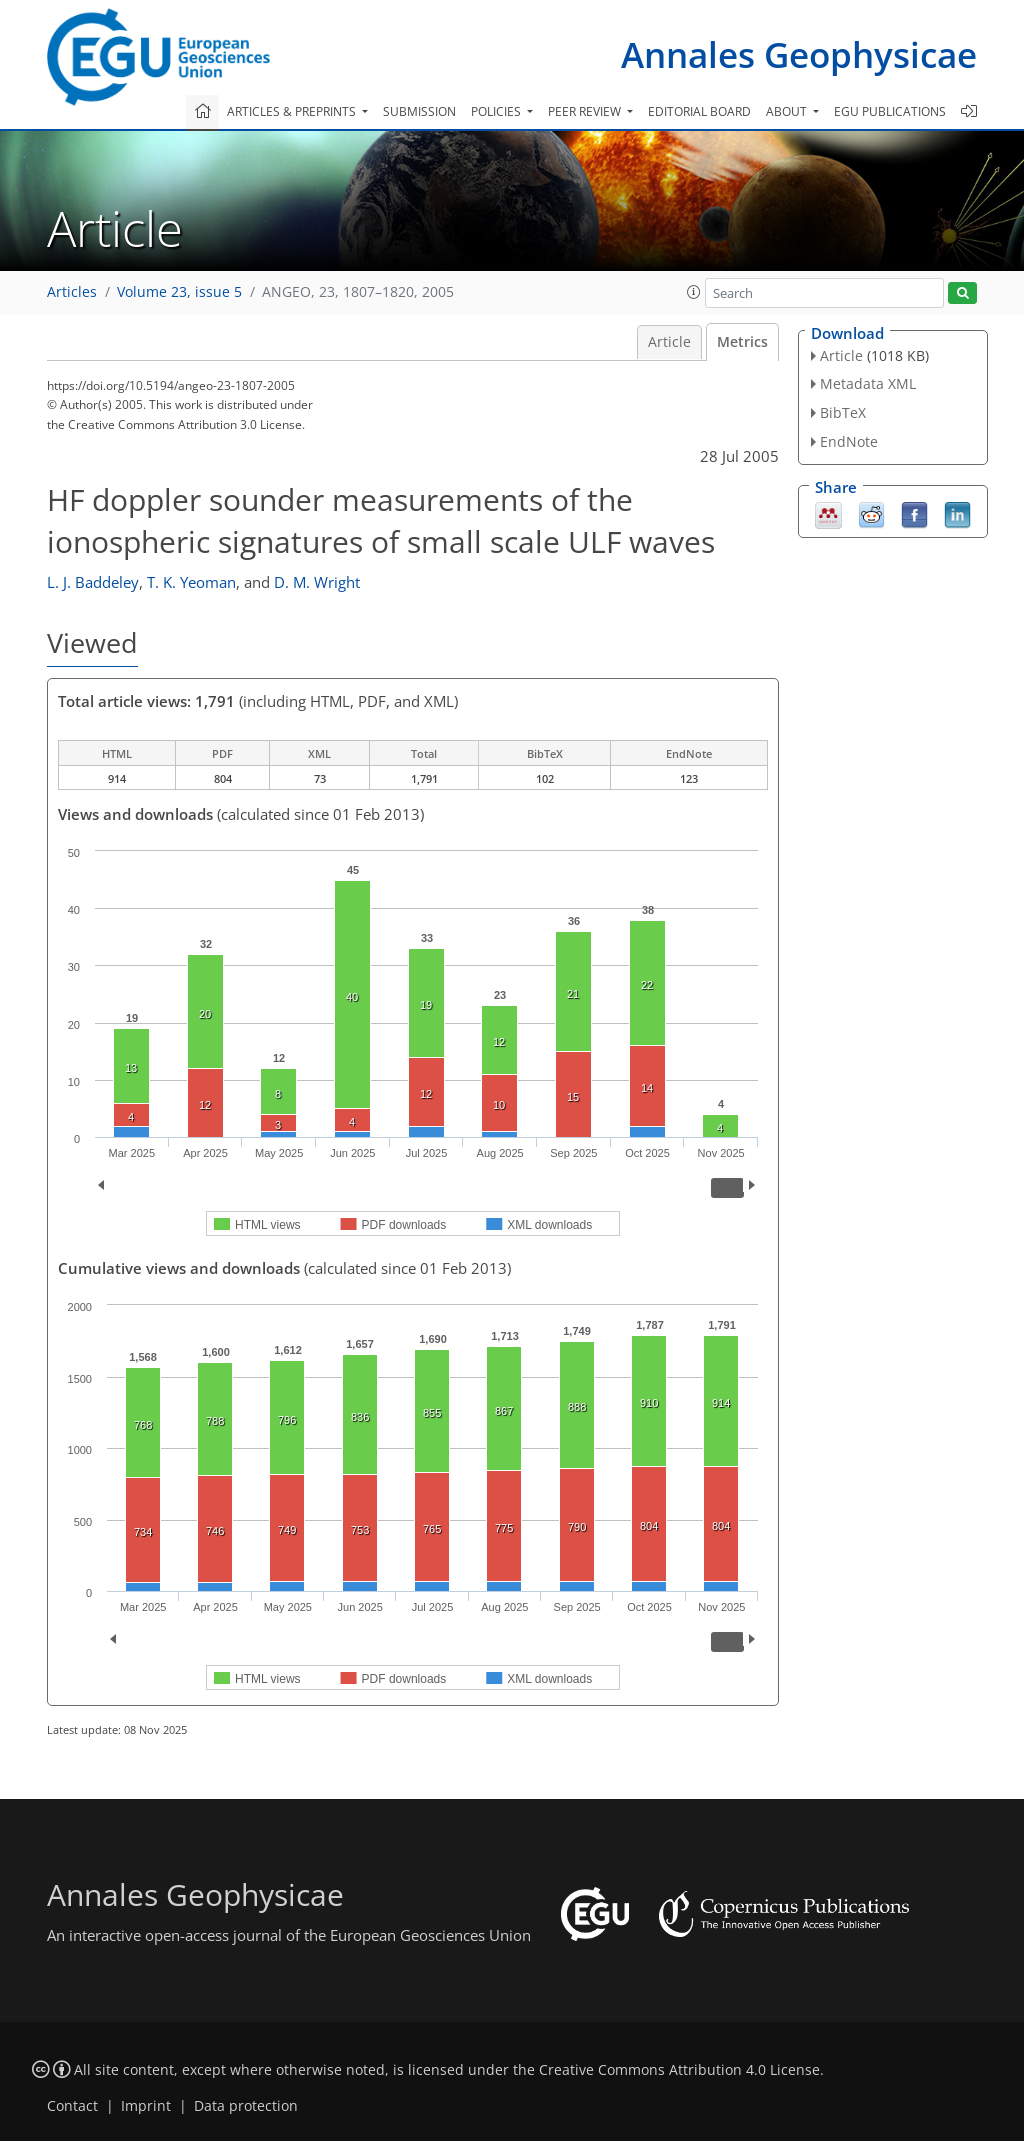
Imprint (146, 2106)
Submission (419, 111)
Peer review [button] (586, 111)
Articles (72, 292)
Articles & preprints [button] (293, 111)
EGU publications (890, 111)
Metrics (742, 342)
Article (669, 342)
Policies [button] (497, 111)
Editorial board (699, 111)
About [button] (788, 111)
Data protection (246, 2106)
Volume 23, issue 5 (179, 292)
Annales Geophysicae (799, 54)
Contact (72, 2106)
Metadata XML (868, 383)
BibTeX (843, 412)
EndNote (849, 441)
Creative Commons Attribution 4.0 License (679, 2070)
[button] (694, 292)
